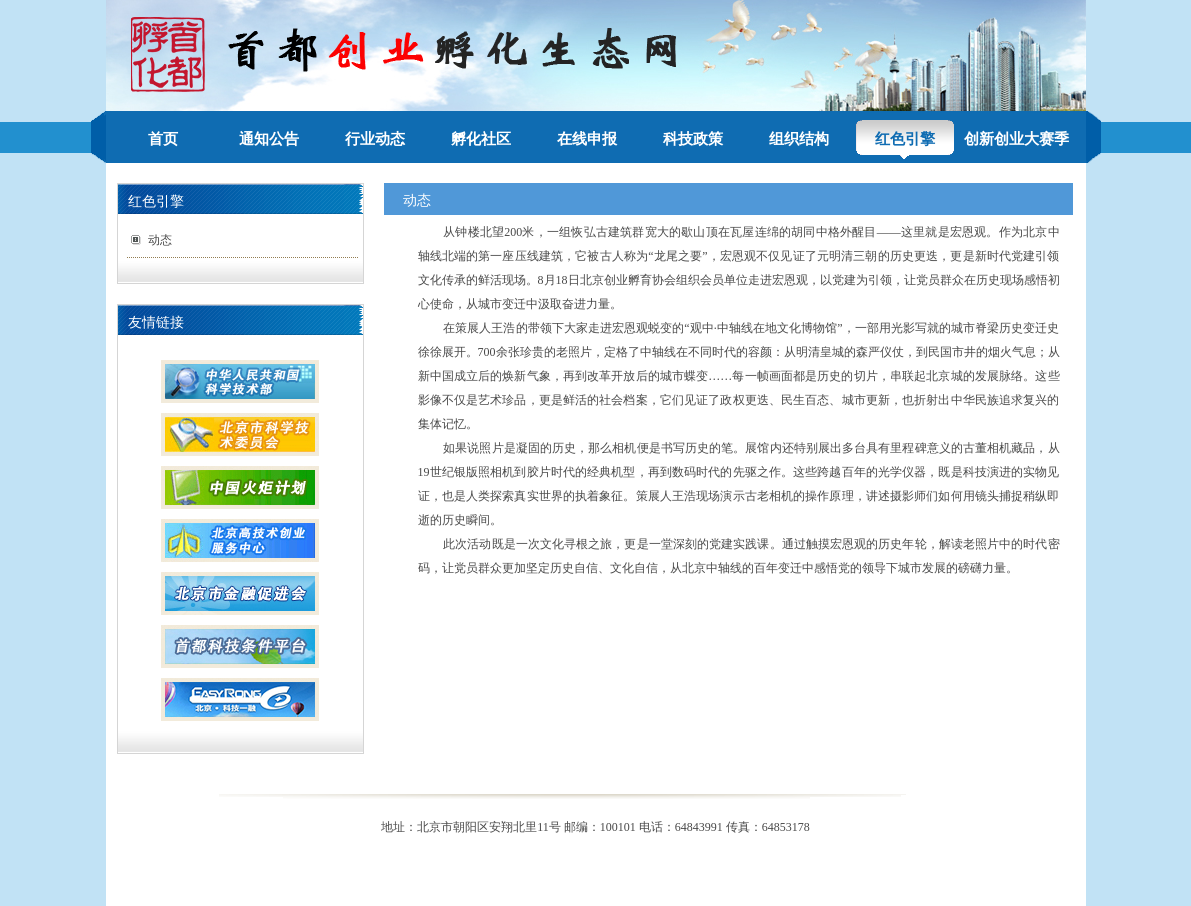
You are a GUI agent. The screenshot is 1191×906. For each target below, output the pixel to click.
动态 (160, 240)
